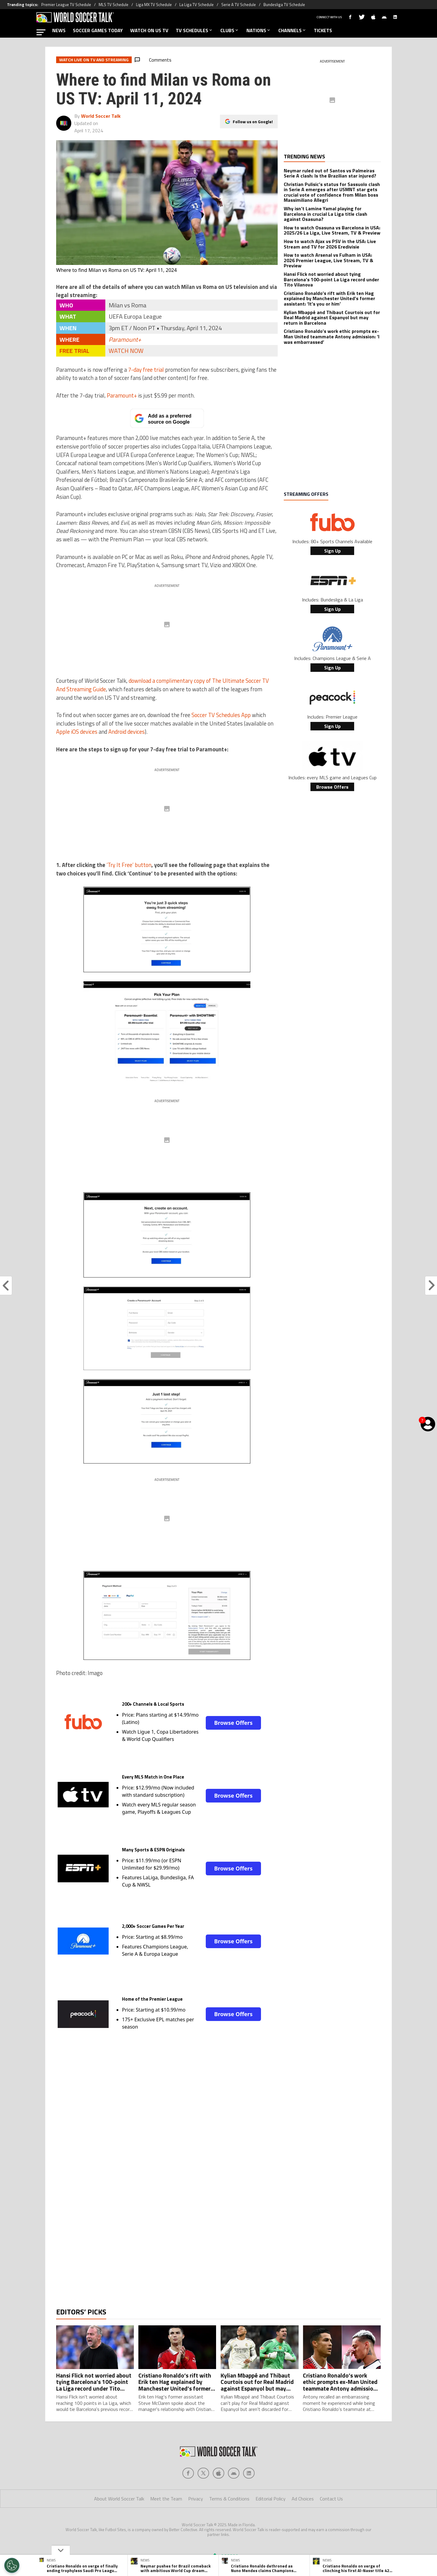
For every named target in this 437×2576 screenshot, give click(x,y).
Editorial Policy (271, 2523)
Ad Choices (303, 2523)
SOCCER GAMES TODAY (98, 30)
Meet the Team (166, 2523)
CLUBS (229, 30)
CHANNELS (292, 30)
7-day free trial (146, 369)
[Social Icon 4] (249, 2497)
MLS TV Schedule (113, 5)
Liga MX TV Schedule (154, 5)
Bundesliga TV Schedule (284, 5)
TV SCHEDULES (194, 30)
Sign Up (332, 550)
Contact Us (331, 2523)
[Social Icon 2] (218, 2497)
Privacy (195, 2523)
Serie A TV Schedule (238, 5)
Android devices (126, 731)
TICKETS (323, 30)
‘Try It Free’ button (129, 865)
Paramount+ (125, 339)
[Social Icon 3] (233, 2497)
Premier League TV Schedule (66, 5)
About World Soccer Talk (119, 2523)
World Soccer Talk (100, 116)
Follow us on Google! (253, 121)
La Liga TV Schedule (196, 5)
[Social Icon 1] (203, 2497)
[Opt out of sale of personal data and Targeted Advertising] (11, 2565)
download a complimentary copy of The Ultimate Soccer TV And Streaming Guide (162, 684)
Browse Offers (233, 1722)
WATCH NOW (126, 350)
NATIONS (258, 30)
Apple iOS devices (76, 731)
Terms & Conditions (229, 2523)
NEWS (59, 30)
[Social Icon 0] (188, 2497)
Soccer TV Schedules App (221, 715)
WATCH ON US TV (149, 30)
